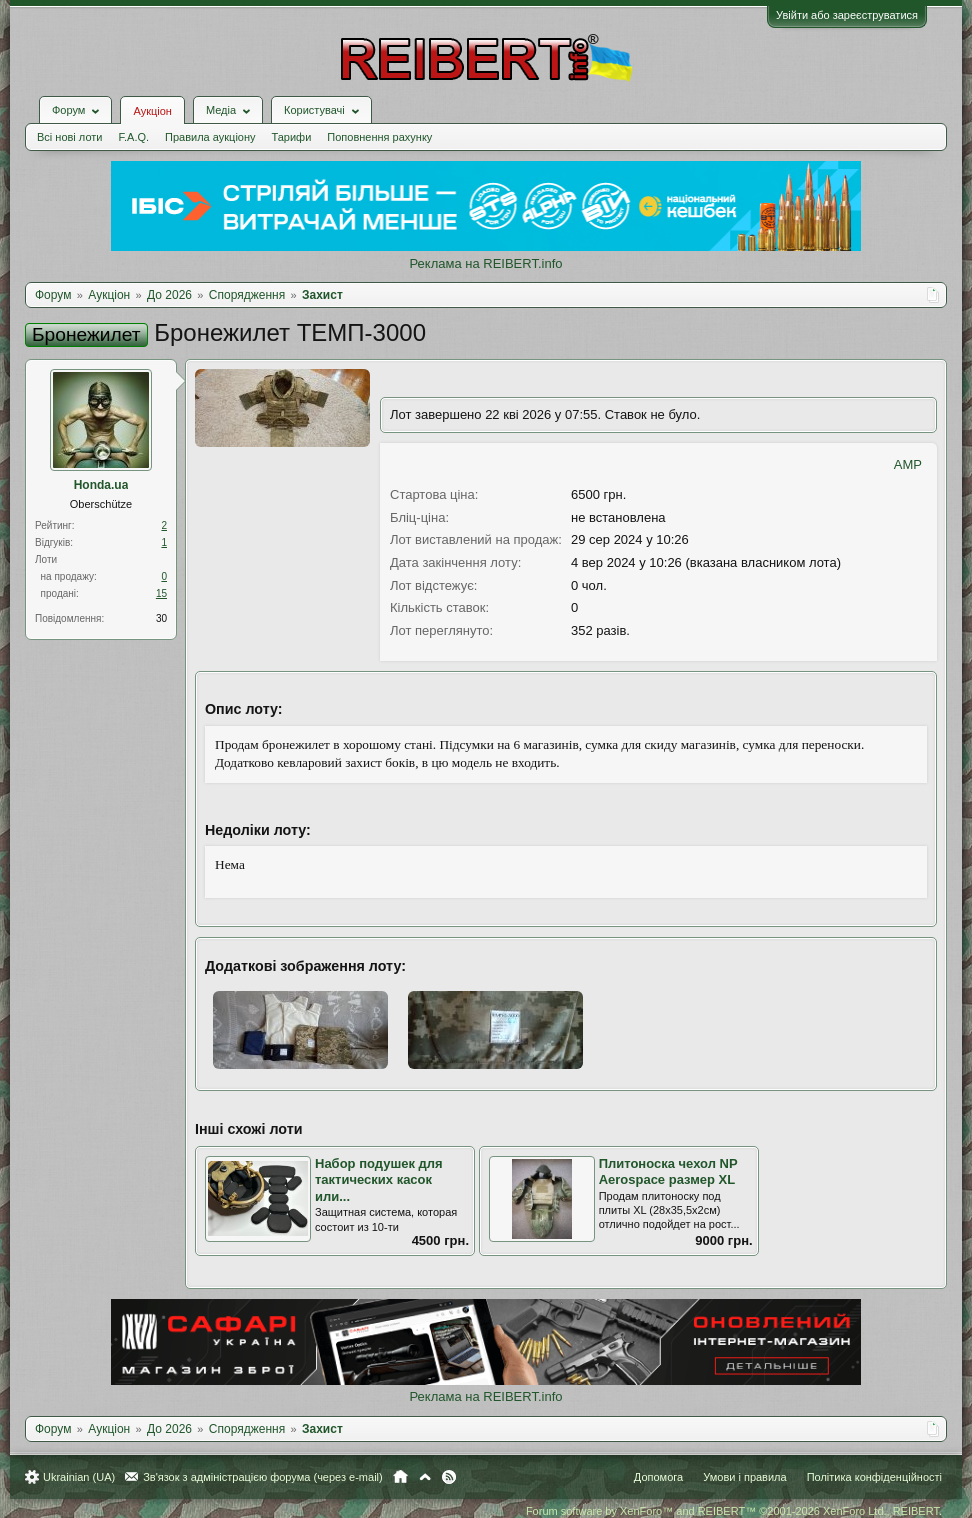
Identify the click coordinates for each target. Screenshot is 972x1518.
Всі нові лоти (69, 137)
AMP (908, 464)
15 (161, 593)
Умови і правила (744, 1477)
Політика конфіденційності (874, 1477)
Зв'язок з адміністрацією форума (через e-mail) (263, 1477)
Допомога (658, 1477)
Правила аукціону (210, 137)
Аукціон (152, 111)
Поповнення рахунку (379, 137)
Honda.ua (101, 485)
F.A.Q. (133, 137)
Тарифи (292, 137)
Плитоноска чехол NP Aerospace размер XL (668, 1172)
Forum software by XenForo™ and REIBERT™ (734, 1511)
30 (161, 618)
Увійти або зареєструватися (847, 15)
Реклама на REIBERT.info (485, 263)
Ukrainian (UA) (79, 1477)
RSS (449, 1477)
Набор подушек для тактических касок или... (379, 1180)
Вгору (425, 1477)
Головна (400, 1477)
